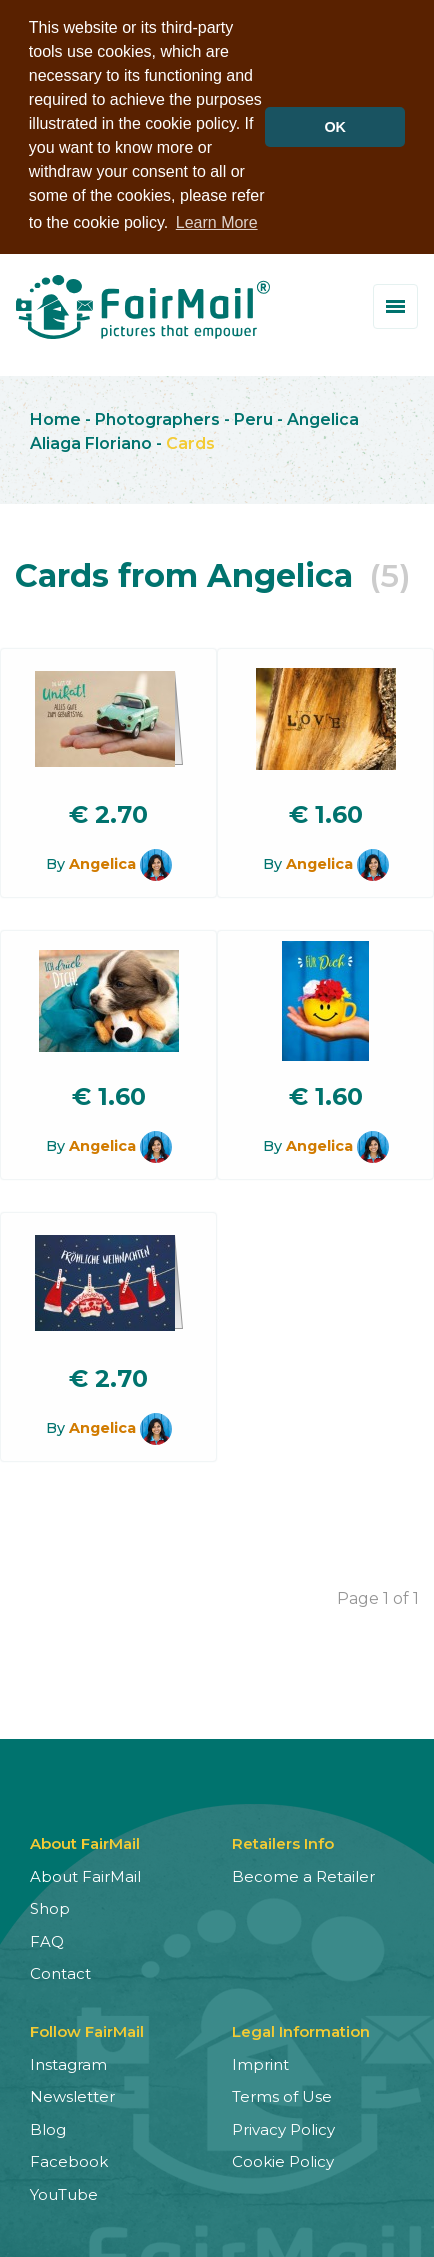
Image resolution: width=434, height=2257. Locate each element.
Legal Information (301, 2027)
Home (55, 415)
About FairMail (85, 1872)
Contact (60, 1970)
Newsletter (72, 2093)
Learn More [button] (217, 222)
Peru (253, 415)
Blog (48, 2125)
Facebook (69, 2158)
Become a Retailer (303, 1872)
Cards (190, 439)
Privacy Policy (283, 2125)
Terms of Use (282, 2093)
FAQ (47, 1937)
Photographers (157, 415)
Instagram (68, 2060)
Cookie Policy (283, 2158)
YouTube (64, 2190)
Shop (50, 1905)
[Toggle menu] (395, 303)
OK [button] (335, 127)
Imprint (260, 2060)
